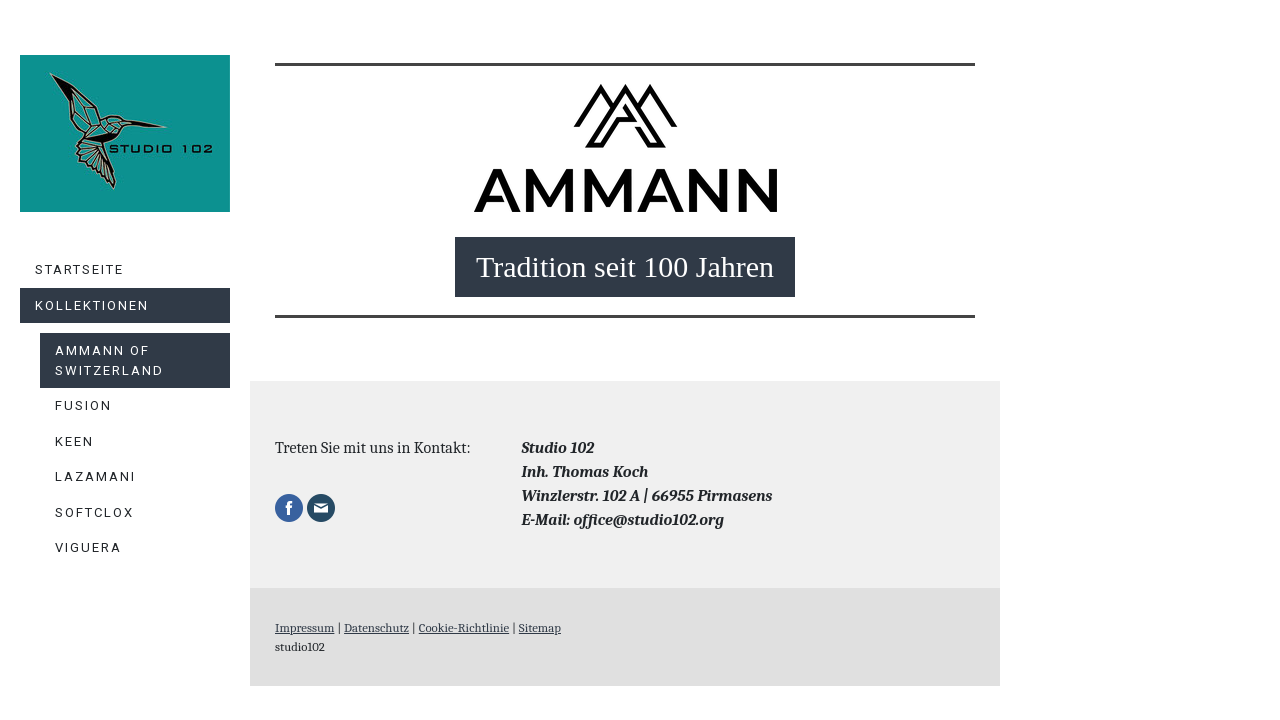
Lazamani (95, 476)
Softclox (94, 512)
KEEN (74, 441)
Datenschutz (376, 627)
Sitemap (540, 627)
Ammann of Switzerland (109, 360)
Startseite (79, 269)
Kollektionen (92, 305)
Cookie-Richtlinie (464, 627)
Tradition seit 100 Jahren (625, 266)
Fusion (83, 405)
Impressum (304, 627)
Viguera (88, 547)
